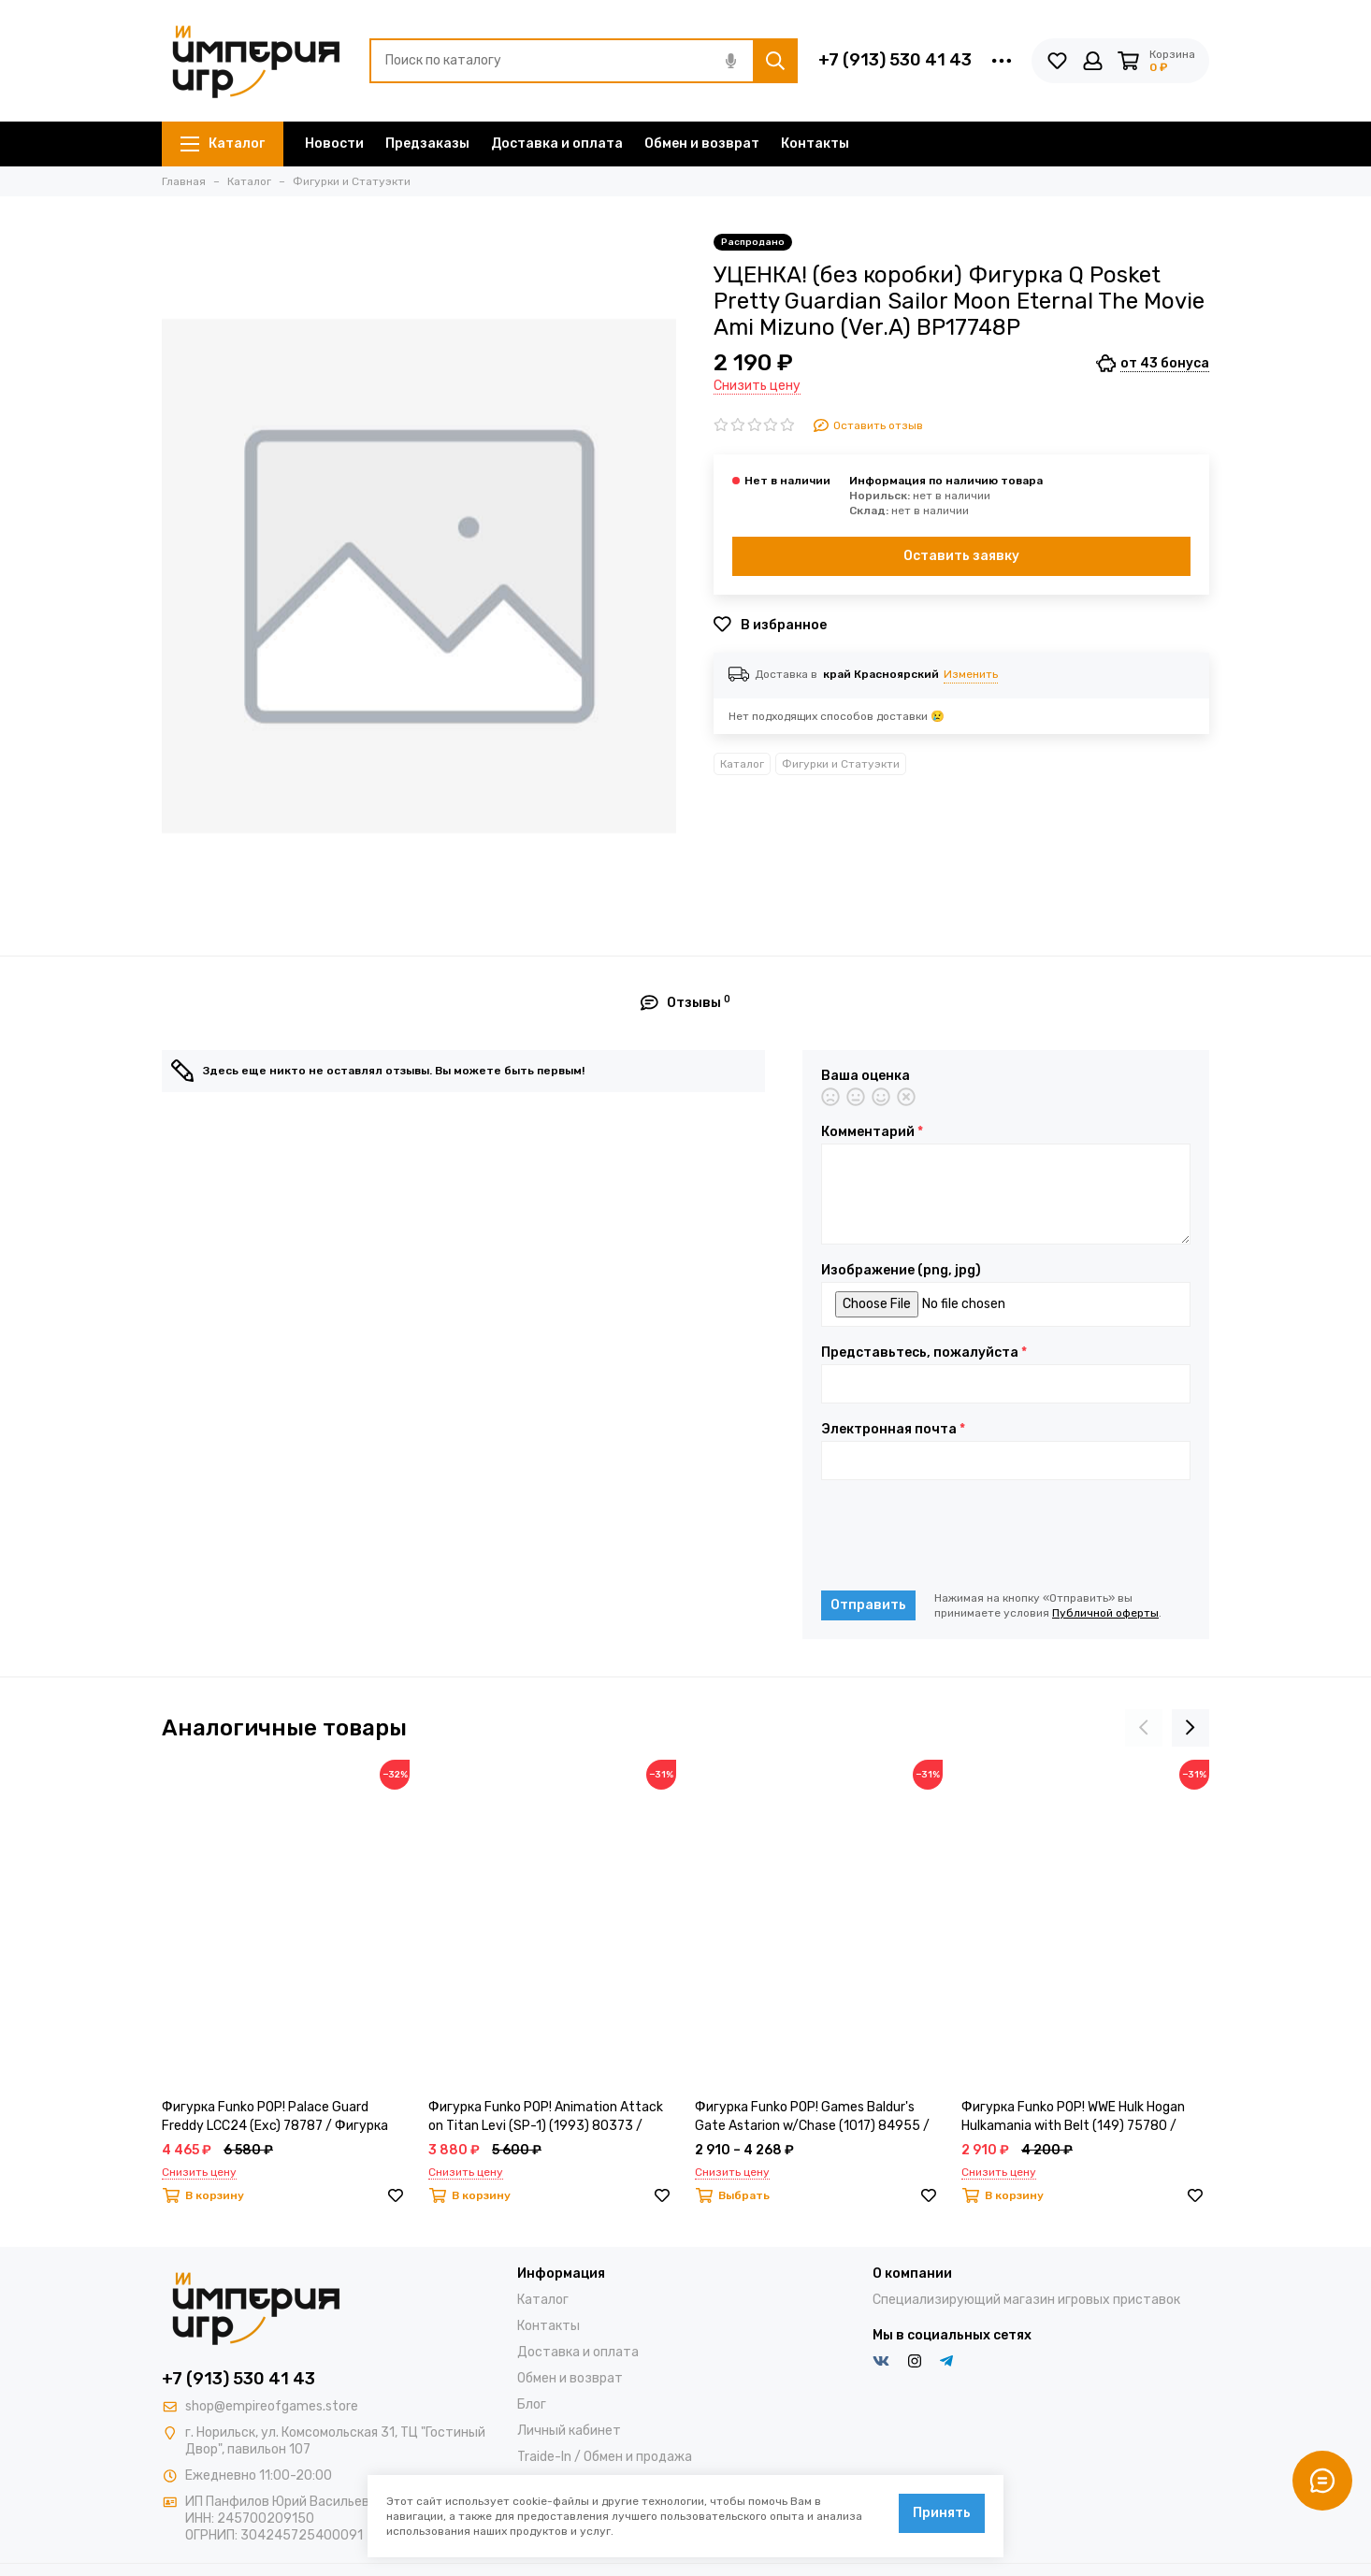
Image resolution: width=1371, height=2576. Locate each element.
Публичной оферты (1105, 1612)
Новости (334, 143)
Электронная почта (893, 1429)
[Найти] (775, 60)
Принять (942, 2513)
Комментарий (872, 1132)
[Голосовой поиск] (730, 60)
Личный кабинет (569, 2431)
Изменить (971, 674)
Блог (531, 2404)
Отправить (868, 1605)
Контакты (815, 143)
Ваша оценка (865, 1076)
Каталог (222, 143)
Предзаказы (427, 143)
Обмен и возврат (701, 143)
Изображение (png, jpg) (901, 1270)
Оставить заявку (961, 556)
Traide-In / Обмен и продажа (604, 2457)
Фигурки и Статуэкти (841, 763)
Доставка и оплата (557, 143)
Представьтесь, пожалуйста (924, 1353)
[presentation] (963, 1535)
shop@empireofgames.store (271, 2406)
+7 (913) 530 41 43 (895, 60)
